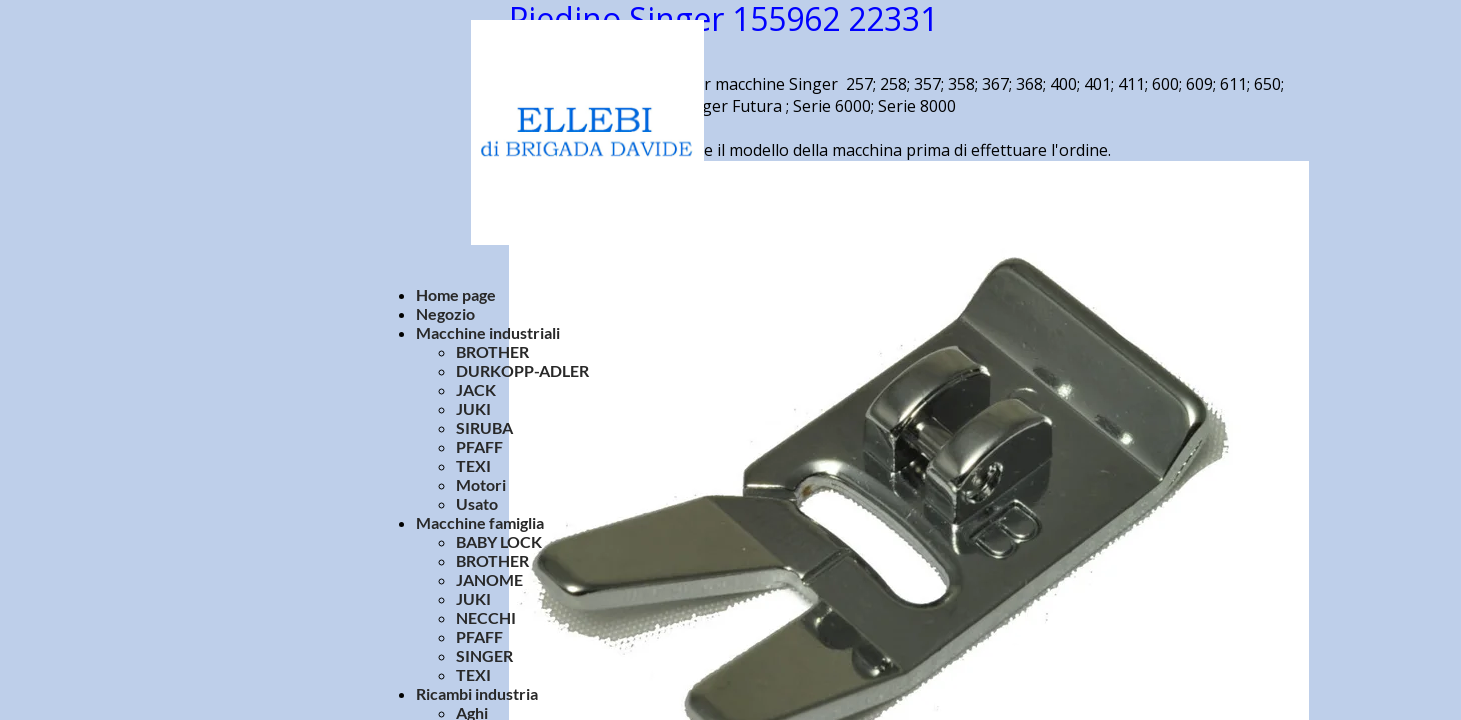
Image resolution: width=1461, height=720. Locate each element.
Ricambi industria (477, 693)
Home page (456, 294)
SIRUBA (484, 427)
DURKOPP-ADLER (522, 370)
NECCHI (486, 617)
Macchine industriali (488, 332)
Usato (477, 503)
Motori (481, 484)
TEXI (473, 465)
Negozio (445, 313)
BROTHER (492, 351)
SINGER (484, 655)
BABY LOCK (499, 541)
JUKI (473, 408)
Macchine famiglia (480, 522)
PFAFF (479, 446)
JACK (476, 389)
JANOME (489, 579)
